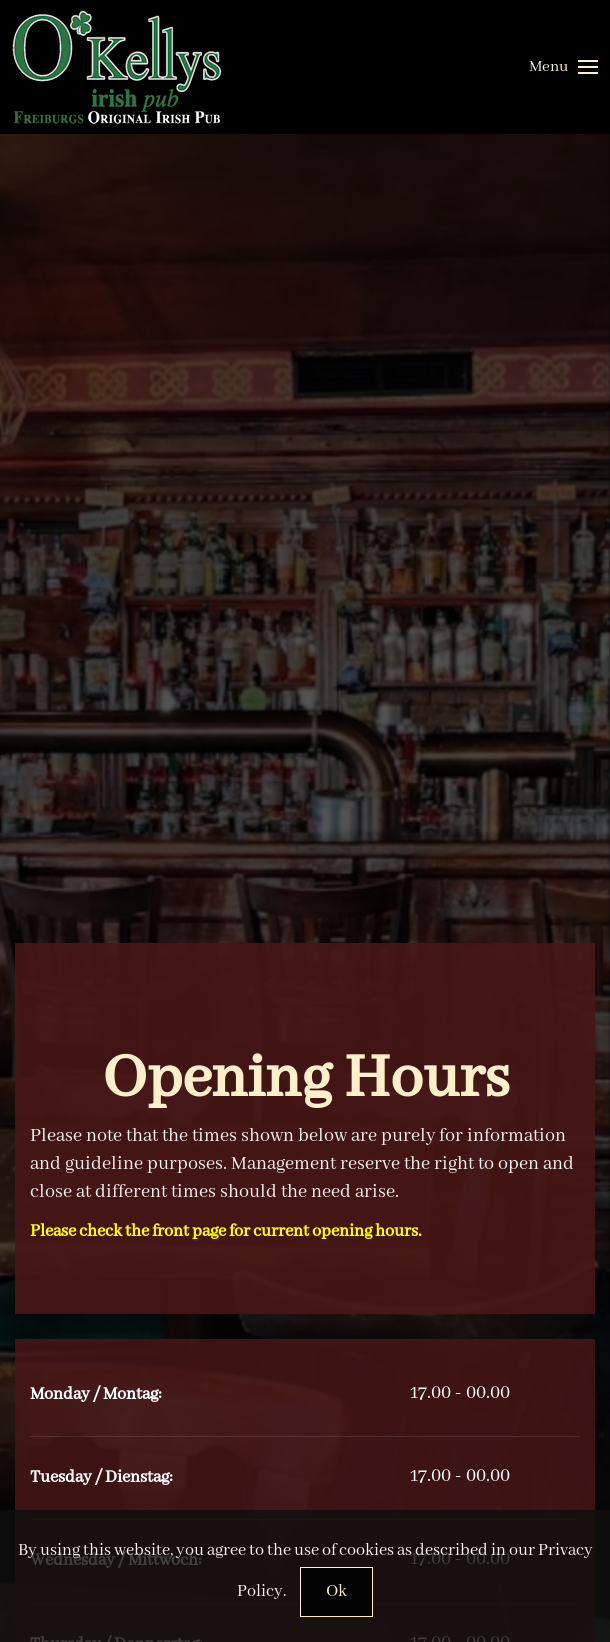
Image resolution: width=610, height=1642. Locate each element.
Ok (336, 1591)
